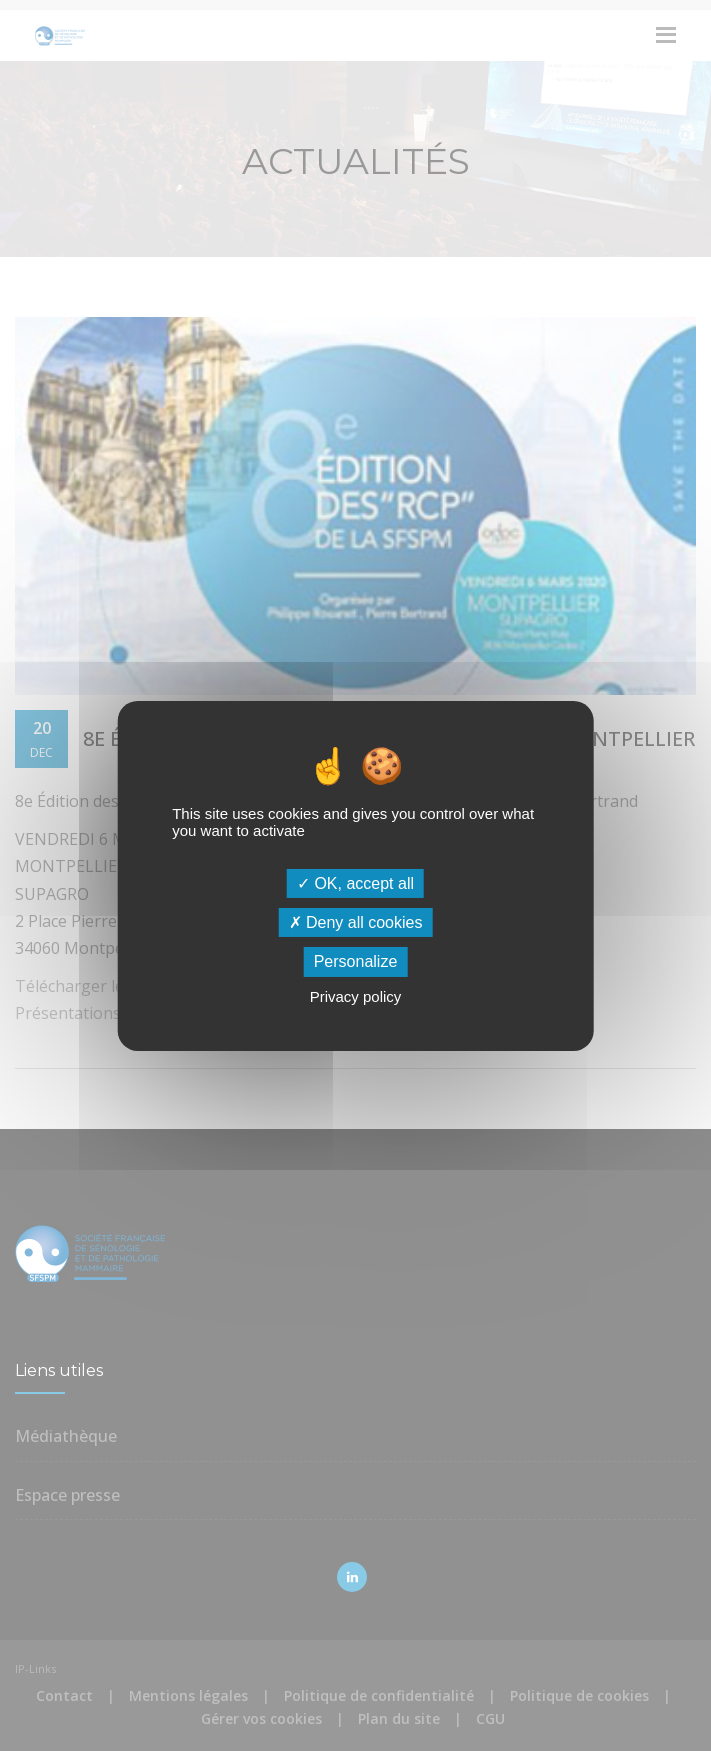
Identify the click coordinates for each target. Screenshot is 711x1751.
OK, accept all (355, 883)
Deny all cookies (356, 922)
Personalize (356, 961)
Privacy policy (356, 996)
